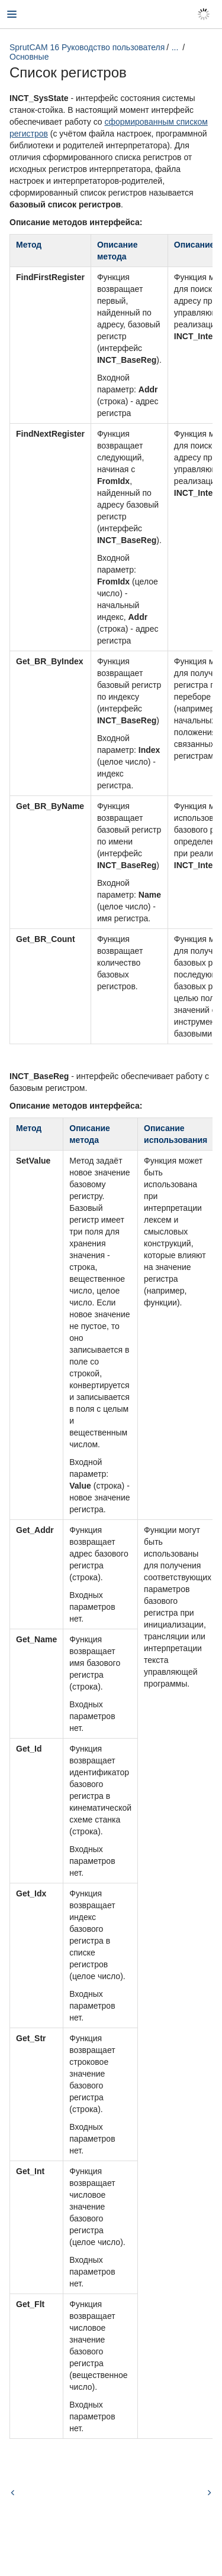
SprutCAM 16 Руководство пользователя (87, 47)
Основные (29, 56)
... (175, 47)
